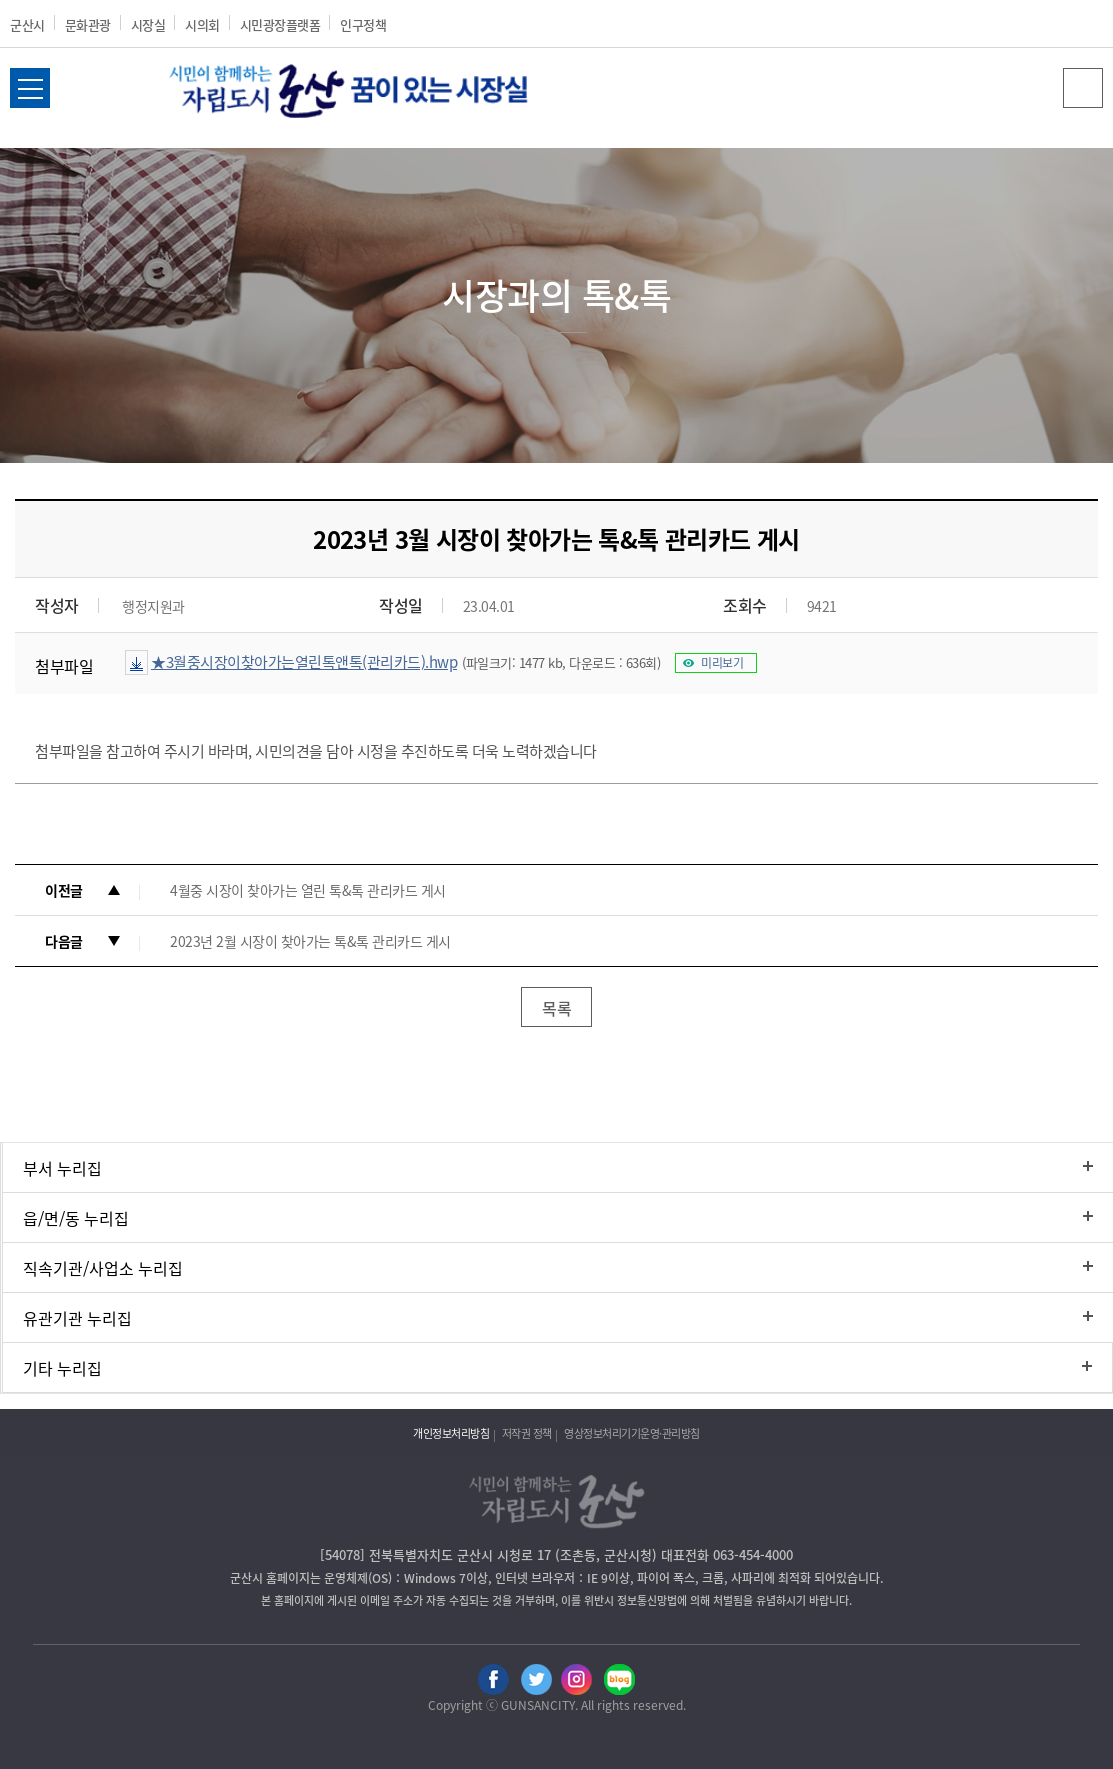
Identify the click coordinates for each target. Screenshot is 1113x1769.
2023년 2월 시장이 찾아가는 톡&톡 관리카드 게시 (310, 941)
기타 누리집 (62, 1368)
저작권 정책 (527, 1433)
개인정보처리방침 (451, 1433)
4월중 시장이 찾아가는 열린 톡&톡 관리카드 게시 (308, 890)
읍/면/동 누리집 (76, 1218)
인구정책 (363, 24)
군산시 (27, 24)
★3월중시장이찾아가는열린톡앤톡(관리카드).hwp (304, 662)
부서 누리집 (62, 1168)
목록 (556, 1008)
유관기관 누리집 (77, 1318)
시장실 (148, 24)
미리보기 (722, 663)
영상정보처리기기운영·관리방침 (632, 1433)
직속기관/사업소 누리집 (103, 1268)
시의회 (202, 24)
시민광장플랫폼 (280, 24)
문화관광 (88, 24)
